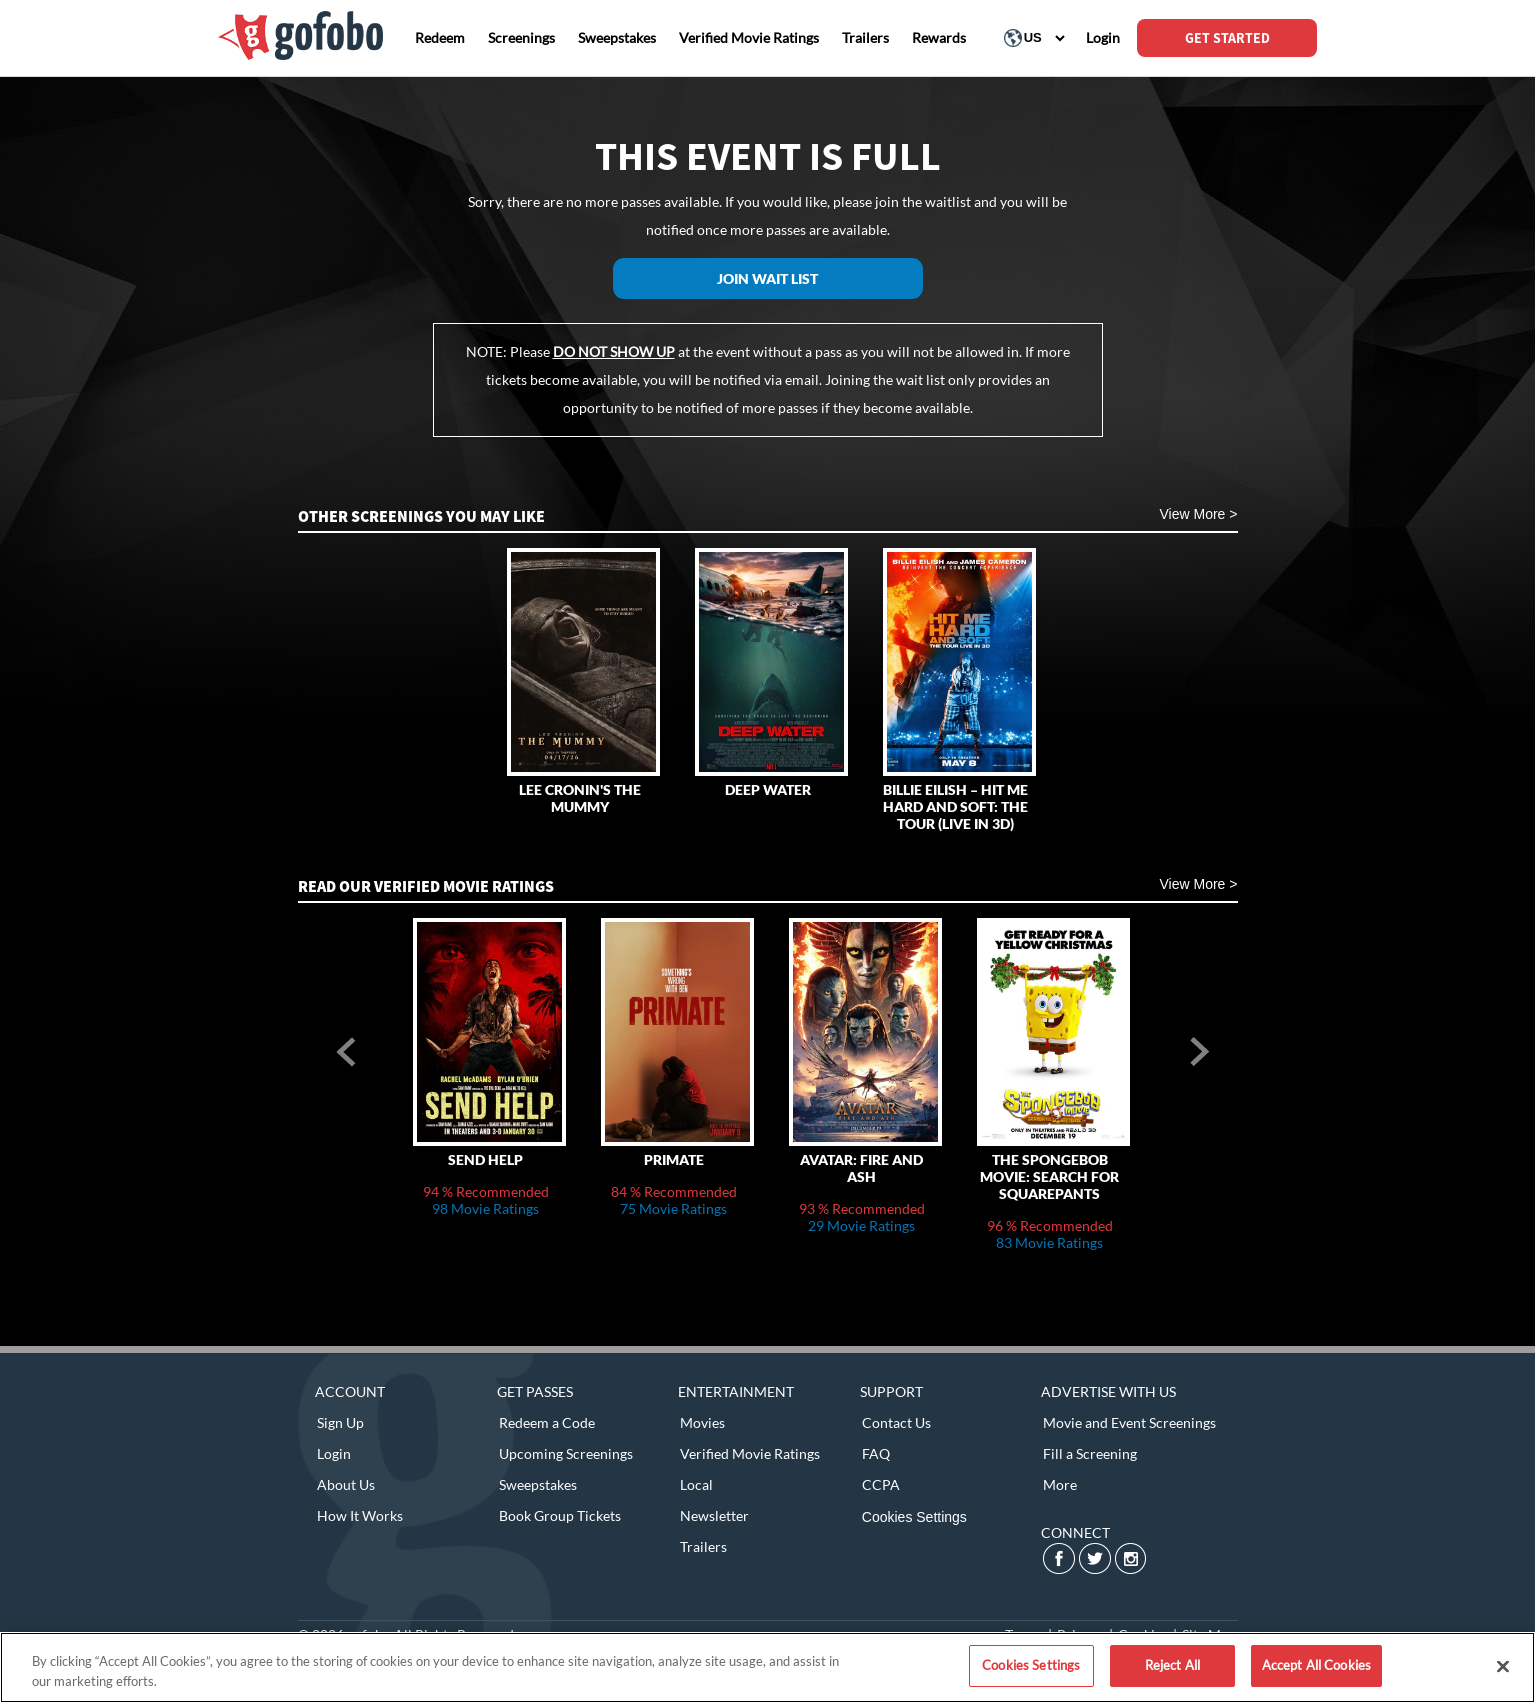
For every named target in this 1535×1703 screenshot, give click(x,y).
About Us (346, 1484)
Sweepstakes (538, 1484)
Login (334, 1453)
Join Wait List (767, 278)
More (1060, 1484)
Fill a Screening (1090, 1453)
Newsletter (714, 1515)
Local (696, 1484)
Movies (702, 1422)
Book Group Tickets (560, 1515)
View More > (1199, 514)
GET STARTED (1227, 38)
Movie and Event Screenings (1129, 1422)
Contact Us (896, 1422)
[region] (767, 1667)
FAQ (876, 1453)
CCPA (881, 1484)
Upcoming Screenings (566, 1453)
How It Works (360, 1515)
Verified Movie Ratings (750, 1453)
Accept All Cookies (1316, 1665)
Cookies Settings (914, 1517)
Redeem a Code (547, 1422)
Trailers (703, 1546)
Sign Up (340, 1422)
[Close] (1503, 1666)
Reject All (1172, 1665)
